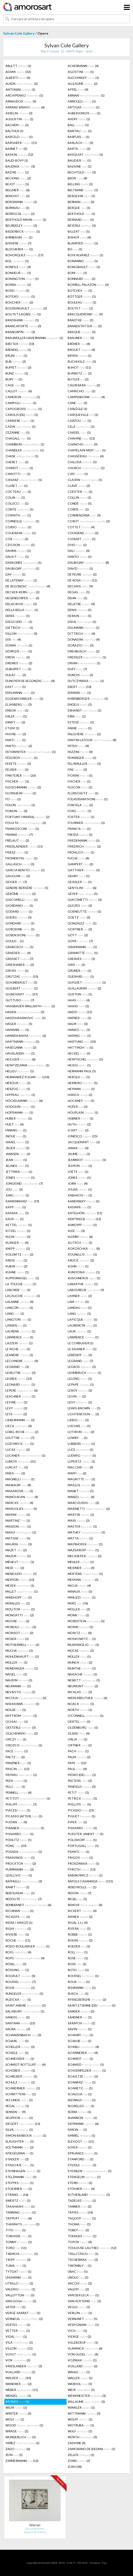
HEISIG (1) (79, 1065)
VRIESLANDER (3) (23, 2366)
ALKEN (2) (21, 83)
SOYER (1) (80, 2147)
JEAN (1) (16, 1160)
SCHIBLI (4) (83, 2047)
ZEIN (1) (14, 2455)
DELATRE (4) (81, 604)
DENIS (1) (17, 616)
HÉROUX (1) (17, 1083)
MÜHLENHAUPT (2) (22, 1656)
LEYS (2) (16, 1414)
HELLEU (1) (19, 1071)
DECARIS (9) (80, 586)
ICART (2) (78, 1130)
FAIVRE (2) (15, 734)
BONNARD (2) (81, 279)
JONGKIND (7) (24, 1183)
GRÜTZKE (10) (21, 976)
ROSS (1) (77, 1964)
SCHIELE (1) (16, 2053)
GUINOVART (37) (21, 994)
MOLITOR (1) (20, 1609)
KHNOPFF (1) (82, 1225)
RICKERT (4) (82, 1911)
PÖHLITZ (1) (18, 1840)
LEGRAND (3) (17, 1367)
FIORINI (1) (80, 775)
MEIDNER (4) (81, 1568)
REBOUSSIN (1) (20, 1893)
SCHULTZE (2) (83, 2076)
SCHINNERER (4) (83, 2053)
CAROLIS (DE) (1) (21, 415)
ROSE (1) (78, 1958)
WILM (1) (16, 2407)
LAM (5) (78, 1302)
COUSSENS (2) (83, 533)
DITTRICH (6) (81, 633)
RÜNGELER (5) (24, 1993)
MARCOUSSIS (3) (83, 1503)
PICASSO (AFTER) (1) (23, 1816)
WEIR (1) (81, 2390)
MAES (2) (15, 1473)
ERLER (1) (16, 716)
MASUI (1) (20, 1532)
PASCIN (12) (17, 1769)
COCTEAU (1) (18, 491)
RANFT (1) (17, 1887)
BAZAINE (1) (79, 166)
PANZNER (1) (18, 1763)
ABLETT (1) (18, 66)
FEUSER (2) (16, 769)
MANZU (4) (81, 1497)
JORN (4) (78, 1183)
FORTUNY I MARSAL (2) (27, 817)
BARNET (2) (16, 148)
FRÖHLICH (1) (81, 852)
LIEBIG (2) (78, 1420)
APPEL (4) (78, 89)
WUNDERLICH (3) (20, 2437)
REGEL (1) (77, 1899)
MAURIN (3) (18, 1544)
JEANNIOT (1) (87, 1160)
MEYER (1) (19, 1585)
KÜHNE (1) (17, 1272)
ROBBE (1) (80, 1934)
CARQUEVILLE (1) (83, 415)
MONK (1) (78, 1615)
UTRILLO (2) (19, 2283)
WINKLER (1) (81, 2407)
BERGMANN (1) (21, 202)
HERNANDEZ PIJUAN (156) (27, 1077)
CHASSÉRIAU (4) (86, 456)
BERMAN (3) (81, 202)
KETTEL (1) (18, 1225)
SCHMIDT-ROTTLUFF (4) (25, 2064)
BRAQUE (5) (82, 332)
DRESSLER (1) (87, 657)
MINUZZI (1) (82, 1597)
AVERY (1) (79, 119)
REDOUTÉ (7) (23, 1899)
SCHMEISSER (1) (19, 2058)
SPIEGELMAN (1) (19, 2153)
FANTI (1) (15, 740)
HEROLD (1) (79, 1077)
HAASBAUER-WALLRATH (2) (30, 1006)
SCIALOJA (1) (80, 2094)
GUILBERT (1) (21, 988)
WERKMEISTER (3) (87, 2396)
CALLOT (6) (18, 391)
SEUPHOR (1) (19, 2118)
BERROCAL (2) (20, 214)
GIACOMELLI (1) (21, 899)
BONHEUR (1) (18, 273)
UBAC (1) (78, 2271)
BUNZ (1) (16, 373)
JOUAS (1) (80, 1189)
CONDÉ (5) (80, 503)
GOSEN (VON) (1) (22, 935)
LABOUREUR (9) (86, 1290)
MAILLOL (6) (81, 1485)
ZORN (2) (79, 2461)
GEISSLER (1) (80, 882)
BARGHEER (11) (21, 143)
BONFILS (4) (18, 267)
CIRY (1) (78, 474)
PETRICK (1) (82, 1798)
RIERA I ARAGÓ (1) (18, 1922)
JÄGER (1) (17, 1148)
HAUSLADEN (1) (20, 1053)
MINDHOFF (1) (18, 1597)
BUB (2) (15, 361)
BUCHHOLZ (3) (82, 361)
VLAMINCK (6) (85, 2348)
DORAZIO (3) (81, 645)
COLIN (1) (15, 497)
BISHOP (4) (79, 237)
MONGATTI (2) (19, 1615)
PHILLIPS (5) (79, 1804)
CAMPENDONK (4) (86, 397)
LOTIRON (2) (81, 1432)
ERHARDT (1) (84, 710)
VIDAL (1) (16, 2336)
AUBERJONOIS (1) (84, 113)
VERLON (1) (80, 2313)
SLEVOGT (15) (81, 2141)
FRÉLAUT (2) (17, 840)
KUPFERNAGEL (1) (22, 1278)
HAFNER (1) (79, 1018)
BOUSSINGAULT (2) (26, 308)
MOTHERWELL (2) (22, 1645)
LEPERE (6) (21, 1390)
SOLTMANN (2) (19, 2147)
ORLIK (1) (77, 1739)
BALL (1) (78, 125)
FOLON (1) (20, 805)
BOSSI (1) (17, 290)
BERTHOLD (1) (81, 214)
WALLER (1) (80, 2378)
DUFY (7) (77, 669)
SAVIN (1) (80, 2029)
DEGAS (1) (79, 592)
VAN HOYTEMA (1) (84, 2301)
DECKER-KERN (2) (22, 592)
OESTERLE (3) (20, 1727)
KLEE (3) (76, 1231)
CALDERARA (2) (84, 385)
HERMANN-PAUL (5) (82, 1071)
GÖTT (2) (78, 935)
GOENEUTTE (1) (84, 911)
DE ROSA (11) (82, 580)
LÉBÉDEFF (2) (80, 1355)
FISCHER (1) (17, 781)
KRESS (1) (16, 1260)
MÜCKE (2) (81, 1650)
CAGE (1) (15, 385)
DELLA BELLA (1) (21, 610)
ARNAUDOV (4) (20, 101)
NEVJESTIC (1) (20, 1692)
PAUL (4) (77, 1769)
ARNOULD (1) (82, 101)
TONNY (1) (18, 2242)
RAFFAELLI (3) (23, 1881)
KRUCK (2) (81, 1260)
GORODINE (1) (19, 929)
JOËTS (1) (78, 1171)
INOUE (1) (15, 1136)
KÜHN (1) (78, 1266)
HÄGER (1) (18, 1024)
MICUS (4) (79, 1585)
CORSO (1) (18, 527)
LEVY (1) (80, 1402)
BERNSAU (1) (17, 208)
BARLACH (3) (80, 143)
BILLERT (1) (79, 231)
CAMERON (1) (22, 397)
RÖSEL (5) (15, 1964)
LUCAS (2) (17, 1449)
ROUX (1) (79, 1982)
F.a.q (104, 2562)
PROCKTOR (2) (20, 1863)
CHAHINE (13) (81, 438)
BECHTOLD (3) (82, 172)
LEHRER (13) (18, 1378)
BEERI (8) (77, 178)
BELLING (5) (80, 184)
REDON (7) (79, 1893)
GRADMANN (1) (82, 947)
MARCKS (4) (19, 1503)
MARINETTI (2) (89, 1509)
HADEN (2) (24, 1012)
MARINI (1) (17, 1514)
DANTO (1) (80, 556)
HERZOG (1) (17, 1089)
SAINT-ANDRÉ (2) (25, 2005)
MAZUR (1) (18, 1556)
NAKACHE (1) (82, 1674)
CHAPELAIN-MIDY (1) (87, 450)
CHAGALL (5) (18, 438)
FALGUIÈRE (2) (84, 734)
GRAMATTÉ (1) (83, 953)
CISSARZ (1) (23, 480)
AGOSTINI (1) (81, 72)
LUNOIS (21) (20, 1461)
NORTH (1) (80, 1710)
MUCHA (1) (19, 1650)
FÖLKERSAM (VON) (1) (88, 799)
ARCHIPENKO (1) (24, 95)
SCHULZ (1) (20, 2082)
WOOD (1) (24, 2425)
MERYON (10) (19, 1579)
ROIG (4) (18, 1952)
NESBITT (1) (84, 1680)
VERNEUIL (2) (24, 2319)
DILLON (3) (21, 633)
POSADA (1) (23, 1851)
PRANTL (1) (78, 1851)
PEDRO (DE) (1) (82, 1775)
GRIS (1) (76, 964)
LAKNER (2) (80, 1296)
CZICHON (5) (20, 545)
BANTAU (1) (80, 131)
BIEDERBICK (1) (22, 231)
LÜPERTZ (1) (81, 1461)
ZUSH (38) (75, 2466)
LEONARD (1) (20, 1384)
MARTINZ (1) (17, 1520)
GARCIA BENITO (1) (25, 870)
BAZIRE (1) (17, 172)
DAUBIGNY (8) (88, 562)
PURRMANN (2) (19, 1869)
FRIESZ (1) (16, 852)
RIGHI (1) (18, 1928)
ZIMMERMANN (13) (21, 2461)
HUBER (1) (18, 1118)
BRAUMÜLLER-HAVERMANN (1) (34, 338)
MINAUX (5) (80, 1591)
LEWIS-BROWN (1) (84, 1408)
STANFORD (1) (80, 2159)
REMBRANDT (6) (28, 1905)
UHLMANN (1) (18, 2277)
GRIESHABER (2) (19, 964)
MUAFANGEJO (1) (83, 1645)
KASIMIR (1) (79, 1207)
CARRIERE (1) (19, 420)
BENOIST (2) (17, 196)
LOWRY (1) (77, 1438)
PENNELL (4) (18, 1792)
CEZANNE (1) (17, 432)
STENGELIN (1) (84, 2177)
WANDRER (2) (18, 2384)
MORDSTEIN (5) (86, 1621)
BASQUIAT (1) (85, 154)
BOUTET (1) (80, 308)
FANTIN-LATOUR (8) (92, 740)
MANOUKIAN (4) (21, 1497)
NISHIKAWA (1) (22, 1704)
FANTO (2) (18, 746)
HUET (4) (14, 1124)
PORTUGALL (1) (83, 1846)
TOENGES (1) (82, 2236)
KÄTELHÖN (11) (85, 1213)
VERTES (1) (17, 2325)
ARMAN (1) (86, 95)
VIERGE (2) (79, 2336)
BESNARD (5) (81, 219)
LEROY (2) (80, 1390)
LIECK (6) (18, 1426)
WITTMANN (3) (84, 2413)
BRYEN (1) (79, 355)
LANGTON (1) (18, 1319)
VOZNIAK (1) (82, 2360)
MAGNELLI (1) (19, 1479)
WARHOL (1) (80, 2384)
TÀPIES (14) (80, 2212)
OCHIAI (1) (16, 1721)
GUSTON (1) (80, 994)
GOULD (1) (14, 941)
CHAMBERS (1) (24, 444)
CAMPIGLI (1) (20, 403)
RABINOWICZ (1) (85, 1875)
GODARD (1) (18, 911)
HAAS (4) (79, 1000)
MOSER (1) (17, 1639)
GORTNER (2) (80, 929)
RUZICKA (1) (18, 1999)
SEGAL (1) (17, 2106)
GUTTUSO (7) (19, 1000)
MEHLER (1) (81, 1562)
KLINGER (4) (16, 1242)
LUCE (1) (80, 1449)
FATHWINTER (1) (30, 752)
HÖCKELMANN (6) (24, 1100)
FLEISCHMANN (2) (23, 787)
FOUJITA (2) (25, 823)
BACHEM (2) (17, 125)
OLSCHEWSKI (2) (21, 1733)
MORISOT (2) (19, 1633)
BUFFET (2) (18, 367)
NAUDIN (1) (18, 1680)
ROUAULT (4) (20, 1976)
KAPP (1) (15, 1207)
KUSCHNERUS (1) (84, 1278)
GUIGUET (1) (87, 982)
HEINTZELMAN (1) (27, 1065)
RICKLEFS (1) (17, 1917)
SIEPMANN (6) (83, 2123)
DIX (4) (13, 639)
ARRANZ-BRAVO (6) (25, 107)
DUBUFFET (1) (18, 669)
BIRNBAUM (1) (18, 237)
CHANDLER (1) (24, 450)
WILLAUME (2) (86, 2401)
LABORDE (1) (17, 1290)
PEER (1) (16, 1781)
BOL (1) (17, 261)
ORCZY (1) (15, 1739)
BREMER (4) (79, 344)
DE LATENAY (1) (21, 580)
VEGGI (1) (79, 2307)
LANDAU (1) (80, 1307)
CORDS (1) (78, 509)
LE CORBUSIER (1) (80, 1343)
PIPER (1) (77, 1822)
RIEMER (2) (80, 1917)
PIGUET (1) (81, 1816)
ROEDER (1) (79, 1946)
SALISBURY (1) (24, 2011)
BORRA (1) (18, 284)
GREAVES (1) (81, 959)
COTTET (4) (81, 527)
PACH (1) (78, 1751)
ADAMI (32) (18, 72)
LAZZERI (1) (19, 1343)
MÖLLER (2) (79, 1609)
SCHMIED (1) (86, 2064)
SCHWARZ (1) (82, 2082)
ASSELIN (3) (18, 113)
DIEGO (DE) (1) (18, 622)
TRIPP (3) (17, 2260)
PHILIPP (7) (21, 1804)
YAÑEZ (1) (22, 2443)
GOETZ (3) (79, 917)
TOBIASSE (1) (18, 2236)
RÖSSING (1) (17, 1970)
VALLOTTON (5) (19, 2295)
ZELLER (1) (81, 2455)
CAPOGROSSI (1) (23, 409)
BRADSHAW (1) (22, 320)
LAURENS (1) (20, 1331)
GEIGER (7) (16, 882)
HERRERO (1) (83, 1083)
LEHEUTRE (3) (20, 1373)
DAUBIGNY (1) (22, 568)
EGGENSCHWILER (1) (24, 698)
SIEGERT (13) (22, 2123)
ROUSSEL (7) (20, 1982)
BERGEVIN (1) (81, 196)
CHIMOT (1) (19, 468)
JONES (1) (20, 1177)
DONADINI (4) (84, 639)
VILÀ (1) (19, 2342)
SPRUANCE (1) (83, 2153)
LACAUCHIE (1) (22, 1296)
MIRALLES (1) (17, 1603)
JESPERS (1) (80, 1166)
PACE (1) (16, 1751)
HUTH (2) (79, 1124)
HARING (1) (79, 1035)
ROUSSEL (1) (83, 1976)
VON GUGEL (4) (83, 2354)
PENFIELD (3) (82, 1786)
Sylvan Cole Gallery (19, 33)
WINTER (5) (18, 2413)
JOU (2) (14, 1189)
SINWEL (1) (81, 2135)
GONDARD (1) (19, 923)
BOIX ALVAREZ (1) (85, 255)
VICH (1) (77, 2330)
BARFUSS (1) (78, 137)
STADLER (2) (17, 2159)
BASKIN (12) (19, 154)
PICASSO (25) (81, 1810)
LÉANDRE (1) (19, 1355)
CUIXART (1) (82, 539)
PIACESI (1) (17, 1810)
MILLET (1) (21, 1591)
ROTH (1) (78, 1970)
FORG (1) (79, 811)
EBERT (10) (79, 687)
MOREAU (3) (20, 1627)
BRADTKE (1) (80, 320)
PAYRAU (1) (21, 1775)
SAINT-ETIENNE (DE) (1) (91, 2005)
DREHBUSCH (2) (83, 651)
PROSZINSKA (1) (83, 1863)
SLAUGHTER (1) (19, 2141)
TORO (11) (16, 2248)
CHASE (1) (21, 456)
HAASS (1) (78, 1006)
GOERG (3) (18, 917)
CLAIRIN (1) (85, 480)
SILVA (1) (19, 2129)
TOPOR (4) (80, 2242)
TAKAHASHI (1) (20, 2206)
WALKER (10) (18, 2378)
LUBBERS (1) (81, 1443)
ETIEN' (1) (12, 728)
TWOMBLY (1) (79, 2265)
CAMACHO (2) (81, 391)
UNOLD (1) (78, 2277)
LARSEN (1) (16, 1325)
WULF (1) (80, 2431)
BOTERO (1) (20, 296)
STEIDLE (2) (82, 2165)
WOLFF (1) (80, 2419)
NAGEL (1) (16, 1674)
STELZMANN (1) (20, 2177)
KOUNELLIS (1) (82, 1254)
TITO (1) (15, 2230)
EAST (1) (15, 687)
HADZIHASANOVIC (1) (25, 1018)
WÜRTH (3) (82, 2437)
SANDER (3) (81, 2011)
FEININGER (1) (82, 758)
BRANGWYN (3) (20, 332)
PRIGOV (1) (80, 1857)
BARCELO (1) (19, 137)
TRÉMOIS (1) (21, 2254)
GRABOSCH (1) (19, 947)
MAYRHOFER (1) (85, 1544)
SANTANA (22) (20, 2023)
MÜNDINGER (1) (21, 1668)
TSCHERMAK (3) (83, 2260)
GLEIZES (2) (80, 905)
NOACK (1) (81, 1704)
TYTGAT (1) (18, 2271)
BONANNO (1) (83, 261)
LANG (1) (14, 1313)
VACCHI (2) (80, 2283)
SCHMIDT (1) (80, 2058)
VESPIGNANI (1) (83, 2325)
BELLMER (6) (17, 190)
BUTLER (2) (78, 379)
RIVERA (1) (79, 1928)
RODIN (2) (80, 1940)
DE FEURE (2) (82, 574)
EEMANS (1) (79, 692)
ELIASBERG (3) (18, 704)
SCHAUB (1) (79, 2041)
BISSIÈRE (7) (18, 243)
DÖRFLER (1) (18, 651)
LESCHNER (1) (20, 1396)
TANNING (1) (20, 2212)
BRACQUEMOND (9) (85, 314)
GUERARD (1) (81, 976)
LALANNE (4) (19, 1302)
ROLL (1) (78, 1952)
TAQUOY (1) (82, 2218)
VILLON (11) (19, 2348)
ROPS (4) (24, 1958)
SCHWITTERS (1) (20, 2094)
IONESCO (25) (83, 1136)
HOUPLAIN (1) (83, 1112)
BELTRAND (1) (83, 190)
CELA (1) (81, 426)
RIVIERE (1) (17, 1934)
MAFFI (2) (77, 1473)
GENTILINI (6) (82, 888)
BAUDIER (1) (79, 160)
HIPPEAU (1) (20, 1095)
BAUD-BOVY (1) (16, 160)
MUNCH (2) (80, 1662)
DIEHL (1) (82, 622)
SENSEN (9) (15, 2112)
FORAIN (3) (16, 811)
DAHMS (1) (18, 551)
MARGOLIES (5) (21, 1509)
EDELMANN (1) (20, 692)
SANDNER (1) (80, 2017)
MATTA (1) (80, 1538)
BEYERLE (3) (82, 225)
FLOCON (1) (80, 787)
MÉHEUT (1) (19, 1562)
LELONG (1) (80, 1378)
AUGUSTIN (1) (19, 119)
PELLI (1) (15, 1786)
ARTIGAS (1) (83, 107)
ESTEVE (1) (81, 722)
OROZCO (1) (23, 1745)
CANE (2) (77, 403)
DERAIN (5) (79, 616)
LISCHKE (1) (79, 1426)
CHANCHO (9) (83, 444)
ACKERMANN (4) (83, 66)
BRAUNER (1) (81, 338)
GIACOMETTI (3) (85, 899)
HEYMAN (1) (81, 1089)
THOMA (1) (79, 2224)
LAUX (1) (79, 1331)
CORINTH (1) (18, 515)
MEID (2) (14, 1568)
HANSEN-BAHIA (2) (25, 1035)
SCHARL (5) (16, 2041)
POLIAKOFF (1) (82, 1840)
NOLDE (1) (15, 1710)
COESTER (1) (80, 491)
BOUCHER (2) (19, 302)
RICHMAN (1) (19, 1911)
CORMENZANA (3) (84, 515)
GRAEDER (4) (18, 953)
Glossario (94, 2562)
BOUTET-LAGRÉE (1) (23, 314)
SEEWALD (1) (82, 2100)
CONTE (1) (19, 509)
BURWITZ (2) (80, 373)
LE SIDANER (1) (82, 1349)
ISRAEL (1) (17, 1142)
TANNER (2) (79, 2206)
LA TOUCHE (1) (20, 1284)
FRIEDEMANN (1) (83, 840)
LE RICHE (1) (17, 1349)
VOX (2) (17, 2360)
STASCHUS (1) (19, 2165)
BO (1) (75, 249)
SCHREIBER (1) (21, 2076)
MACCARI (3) (80, 1467)
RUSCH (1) (78, 1993)
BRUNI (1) (16, 355)
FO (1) (13, 799)
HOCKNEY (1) (81, 1100)
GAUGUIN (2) (17, 876)
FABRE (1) (80, 728)
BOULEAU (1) (82, 302)
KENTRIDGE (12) (84, 1219)
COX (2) (16, 539)
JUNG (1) (17, 1195)
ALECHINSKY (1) (83, 78)
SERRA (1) (79, 2112)
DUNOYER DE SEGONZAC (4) (30, 681)
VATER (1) (15, 2307)
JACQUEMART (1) (84, 1142)
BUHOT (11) (79, 367)
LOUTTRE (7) (19, 1438)
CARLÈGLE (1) (77, 409)
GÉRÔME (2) (20, 894)
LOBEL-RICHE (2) (21, 1432)
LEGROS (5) (82, 1367)
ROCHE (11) (17, 1940)
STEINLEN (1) (90, 2171)
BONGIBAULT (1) (84, 267)
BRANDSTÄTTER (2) (85, 326)
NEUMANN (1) (18, 1686)
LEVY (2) (16, 1408)
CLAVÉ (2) (79, 486)
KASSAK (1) (17, 1213)
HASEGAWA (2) (20, 1047)
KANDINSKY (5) (83, 1201)
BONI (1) (77, 273)
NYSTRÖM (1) (21, 1715)
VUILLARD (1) (20, 2372)
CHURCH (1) (86, 468)
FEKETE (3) (18, 763)
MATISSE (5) (17, 1538)
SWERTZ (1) (17, 2200)
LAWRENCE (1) (19, 1337)
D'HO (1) (77, 545)
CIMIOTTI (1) (17, 474)
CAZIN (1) (20, 426)
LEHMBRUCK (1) (84, 1373)
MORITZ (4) (80, 1633)
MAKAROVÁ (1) (19, 1491)
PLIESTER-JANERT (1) (85, 1834)
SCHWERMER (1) (22, 2088)
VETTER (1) (17, 2330)
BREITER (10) (19, 344)
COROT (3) (89, 521)
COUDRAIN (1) (20, 533)
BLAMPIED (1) (83, 243)
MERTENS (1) (85, 1574)
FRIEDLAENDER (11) (24, 846)
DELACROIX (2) (21, 604)
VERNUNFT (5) (82, 2319)
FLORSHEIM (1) (20, 793)
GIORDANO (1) (19, 905)
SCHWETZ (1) (80, 2088)
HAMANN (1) (17, 1030)
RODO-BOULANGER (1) (27, 1946)
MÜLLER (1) (79, 1656)
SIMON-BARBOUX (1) (25, 2135)
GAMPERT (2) (80, 864)
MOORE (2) (17, 1621)
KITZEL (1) (17, 1231)
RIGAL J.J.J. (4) (78, 1922)
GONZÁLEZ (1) (82, 923)
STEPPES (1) (19, 2183)
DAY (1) (15, 574)
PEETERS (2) (80, 1781)
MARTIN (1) (81, 1514)
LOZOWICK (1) (19, 1443)
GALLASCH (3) (19, 864)
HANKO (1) (79, 1030)
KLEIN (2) (17, 1237)
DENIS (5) (79, 610)
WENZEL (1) (18, 2396)
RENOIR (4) (85, 1905)
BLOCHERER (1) (19, 249)
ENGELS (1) (80, 704)
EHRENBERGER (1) (88, 698)
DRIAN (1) (84, 663)
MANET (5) (81, 1491)
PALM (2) (79, 1757)
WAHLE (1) (79, 2372)
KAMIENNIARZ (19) (22, 1201)
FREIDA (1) (80, 834)
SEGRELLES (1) (81, 2106)
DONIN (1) (18, 645)
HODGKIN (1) (20, 1106)
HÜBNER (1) (80, 1118)
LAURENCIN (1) (82, 1325)
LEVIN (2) (77, 1396)
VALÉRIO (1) (20, 2289)
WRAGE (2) (16, 2431)
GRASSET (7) (19, 959)
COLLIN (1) (79, 497)
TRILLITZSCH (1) (83, 2254)
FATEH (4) (78, 746)
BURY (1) (13, 379)
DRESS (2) (17, 657)
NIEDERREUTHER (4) (87, 1698)
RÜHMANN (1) (82, 1987)
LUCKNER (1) (25, 1455)
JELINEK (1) (17, 1166)
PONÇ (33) (16, 1846)
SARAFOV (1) (81, 2023)
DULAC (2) (15, 675)
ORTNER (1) (80, 1745)
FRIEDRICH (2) (84, 846)
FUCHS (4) (78, 858)
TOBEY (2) (78, 2230)
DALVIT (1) (17, 556)
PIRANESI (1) (24, 1828)
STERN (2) (80, 2183)
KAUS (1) (14, 1219)
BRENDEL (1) (18, 350)
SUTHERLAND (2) (89, 2194)
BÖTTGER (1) (82, 296)
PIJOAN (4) (16, 1822)
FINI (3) (77, 769)
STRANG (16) (16, 2194)
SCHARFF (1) (80, 2035)
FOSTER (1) (81, 817)
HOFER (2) (77, 1106)
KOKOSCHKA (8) (84, 1248)
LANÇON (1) (19, 1307)
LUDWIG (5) (82, 1455)
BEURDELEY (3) (21, 225)
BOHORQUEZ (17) (24, 255)
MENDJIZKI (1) (21, 1574)
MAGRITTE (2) (81, 1479)
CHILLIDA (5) (82, 462)
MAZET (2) (16, 1550)
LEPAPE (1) (81, 1384)
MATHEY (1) (86, 1532)
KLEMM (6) (80, 1237)
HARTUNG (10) (82, 1041)
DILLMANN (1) (83, 627)
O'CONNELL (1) (85, 1715)
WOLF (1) (14, 2419)
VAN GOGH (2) (20, 2301)
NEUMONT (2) (83, 1686)
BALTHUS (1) (14, 131)
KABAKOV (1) (80, 1195)
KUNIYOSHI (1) (84, 1272)
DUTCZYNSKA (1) (86, 681)
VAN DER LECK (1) (83, 2295)
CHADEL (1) (79, 432)
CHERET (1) (16, 462)
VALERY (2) (78, 2289)
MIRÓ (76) (78, 1603)
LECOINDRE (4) (21, 1361)
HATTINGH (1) (80, 1047)
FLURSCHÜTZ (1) (83, 793)
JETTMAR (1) (18, 1171)
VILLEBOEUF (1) (83, 2342)
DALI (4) (79, 551)
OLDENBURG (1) (83, 1727)
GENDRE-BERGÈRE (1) (26, 888)
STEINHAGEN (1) (22, 2171)
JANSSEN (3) (17, 1154)
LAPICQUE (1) (82, 1319)
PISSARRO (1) (82, 1828)
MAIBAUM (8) (18, 1485)
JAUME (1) (79, 1154)
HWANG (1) (16, 1130)
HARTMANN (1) (22, 1041)
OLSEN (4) (79, 1733)
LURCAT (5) (16, 1467)
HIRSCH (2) (80, 1095)
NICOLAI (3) (25, 1698)
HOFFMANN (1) (19, 1112)
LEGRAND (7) (80, 1361)
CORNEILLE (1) (22, 521)
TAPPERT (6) (18, 2218)
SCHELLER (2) (20, 2047)
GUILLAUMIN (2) (84, 988)
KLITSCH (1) (80, 1242)
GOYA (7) (80, 941)
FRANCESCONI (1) (22, 828)
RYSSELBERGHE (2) (87, 1999)
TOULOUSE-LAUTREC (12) (92, 2248)
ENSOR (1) (16, 710)
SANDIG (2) (17, 2017)
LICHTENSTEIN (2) (83, 1414)
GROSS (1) (16, 970)
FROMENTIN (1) (21, 858)
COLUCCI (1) (16, 503)
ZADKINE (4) (76, 2443)
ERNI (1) (77, 716)
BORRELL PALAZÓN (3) (88, 284)
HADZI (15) (80, 1012)
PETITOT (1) (27, 1798)
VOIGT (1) (20, 2354)
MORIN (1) (80, 1627)
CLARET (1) (16, 486)
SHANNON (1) (82, 2118)
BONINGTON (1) (22, 279)
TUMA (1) (15, 2265)
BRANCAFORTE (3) (23, 326)
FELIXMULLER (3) (84, 763)
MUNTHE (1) (82, 1668)
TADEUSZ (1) (82, 2200)
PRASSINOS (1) (20, 1857)
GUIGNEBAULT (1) (21, 982)
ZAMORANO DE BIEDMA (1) (91, 2449)
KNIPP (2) (17, 1248)
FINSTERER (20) (20, 775)
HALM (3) (78, 1024)
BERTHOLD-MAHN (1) (25, 219)
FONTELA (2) (80, 805)
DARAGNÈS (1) (23, 562)
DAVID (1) (80, 568)
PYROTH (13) (82, 1869)
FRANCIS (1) (79, 828)
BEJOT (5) (17, 184)
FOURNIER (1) (86, 823)
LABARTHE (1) (83, 1284)
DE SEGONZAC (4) (27, 586)
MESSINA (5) (83, 1579)
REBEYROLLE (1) (82, 1887)
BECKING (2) (18, 178)
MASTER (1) (82, 1526)
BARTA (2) (79, 148)
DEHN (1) (77, 598)
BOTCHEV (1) (80, 290)
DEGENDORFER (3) (22, 598)
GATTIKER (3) (84, 870)
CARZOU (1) (79, 420)
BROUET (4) (81, 350)
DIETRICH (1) (19, 627)
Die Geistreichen (34, 2528)
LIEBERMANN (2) (20, 1420)
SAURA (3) (17, 2029)
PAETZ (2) (15, 1757)
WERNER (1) (17, 2401)
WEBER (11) (21, 2390)
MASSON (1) (18, 1526)
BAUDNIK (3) (20, 166)
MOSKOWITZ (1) (82, 1639)
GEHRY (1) (79, 876)
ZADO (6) (17, 2449)
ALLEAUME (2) (83, 83)
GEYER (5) (83, 894)
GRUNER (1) (79, 970)
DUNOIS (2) (80, 675)
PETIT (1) (78, 1792)
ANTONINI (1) (20, 89)
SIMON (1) (77, 2129)
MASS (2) (79, 1520)
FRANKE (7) (19, 834)
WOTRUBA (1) (81, 2425)
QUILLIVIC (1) (18, 1875)
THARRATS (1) (22, 2224)
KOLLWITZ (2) (19, 1254)
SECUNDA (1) (19, 2100)
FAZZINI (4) (80, 752)
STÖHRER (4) (81, 2189)
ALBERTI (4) (17, 78)
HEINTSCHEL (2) (85, 1059)
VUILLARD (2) (83, 2366)
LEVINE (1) (16, 1402)
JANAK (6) (78, 1148)
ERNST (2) (15, 722)
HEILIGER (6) (20, 1059)
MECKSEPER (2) (84, 1556)
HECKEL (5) (79, 1053)
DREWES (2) (18, 663)
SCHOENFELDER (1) (87, 2070)
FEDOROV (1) (21, 758)
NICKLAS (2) (80, 1692)
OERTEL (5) (79, 1721)
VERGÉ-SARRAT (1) (22, 2313)
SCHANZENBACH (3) (23, 2035)
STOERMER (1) (18, 2189)
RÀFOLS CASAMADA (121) (90, 1881)
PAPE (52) (77, 1763)
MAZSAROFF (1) (83, 1550)
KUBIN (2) (16, 1266)
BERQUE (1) (79, 208)
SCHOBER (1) (20, 2070)
